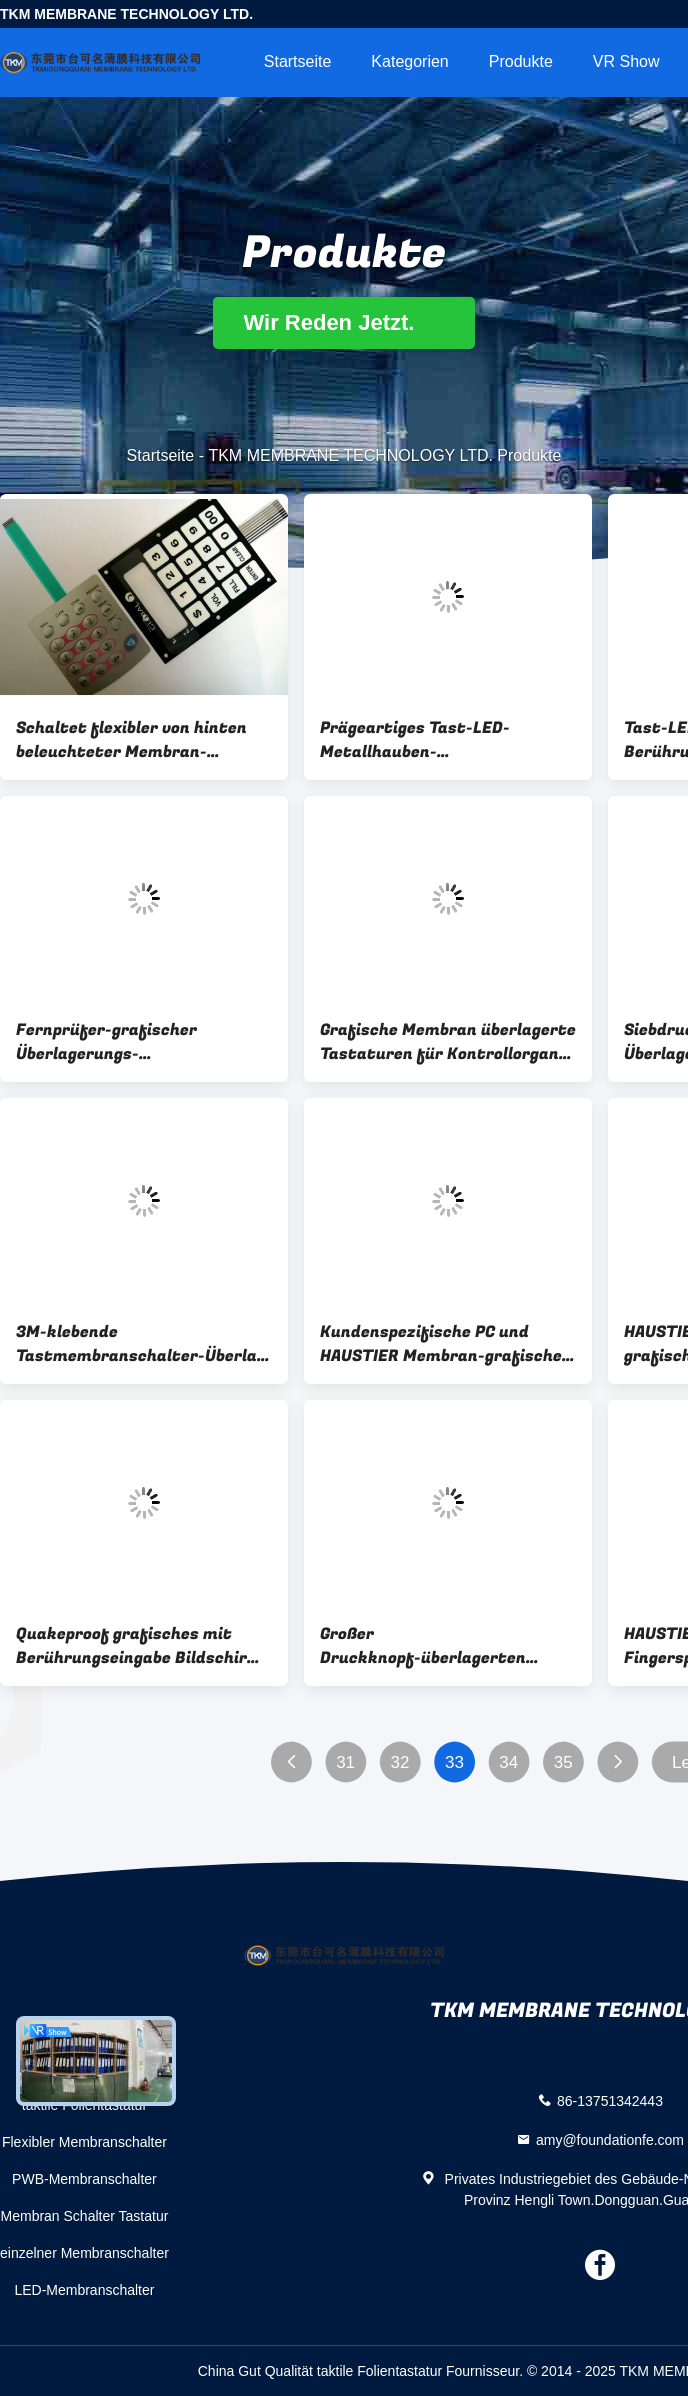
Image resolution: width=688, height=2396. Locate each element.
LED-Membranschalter (84, 2290)
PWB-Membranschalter (84, 2179)
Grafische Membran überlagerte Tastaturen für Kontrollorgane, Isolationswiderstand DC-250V (448, 1042)
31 (345, 1762)
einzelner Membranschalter (84, 2253)
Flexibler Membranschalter (84, 2142)
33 (454, 1762)
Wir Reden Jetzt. (343, 322)
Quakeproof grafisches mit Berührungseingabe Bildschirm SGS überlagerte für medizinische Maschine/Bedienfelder (139, 1646)
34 (508, 1762)
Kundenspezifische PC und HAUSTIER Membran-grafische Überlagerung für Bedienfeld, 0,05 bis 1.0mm (441, 1344)
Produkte (521, 61)
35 (563, 1762)
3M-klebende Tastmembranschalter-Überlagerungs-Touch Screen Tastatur (144, 1344)
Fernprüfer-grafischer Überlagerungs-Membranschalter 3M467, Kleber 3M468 (119, 1042)
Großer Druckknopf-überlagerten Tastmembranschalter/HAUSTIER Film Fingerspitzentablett (448, 1646)
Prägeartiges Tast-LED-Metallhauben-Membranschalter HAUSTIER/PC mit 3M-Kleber (448, 740)
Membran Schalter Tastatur (85, 2216)
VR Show (626, 61)
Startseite (298, 61)
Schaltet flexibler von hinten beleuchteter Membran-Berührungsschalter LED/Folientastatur (131, 740)
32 (400, 1762)
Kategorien (409, 61)
